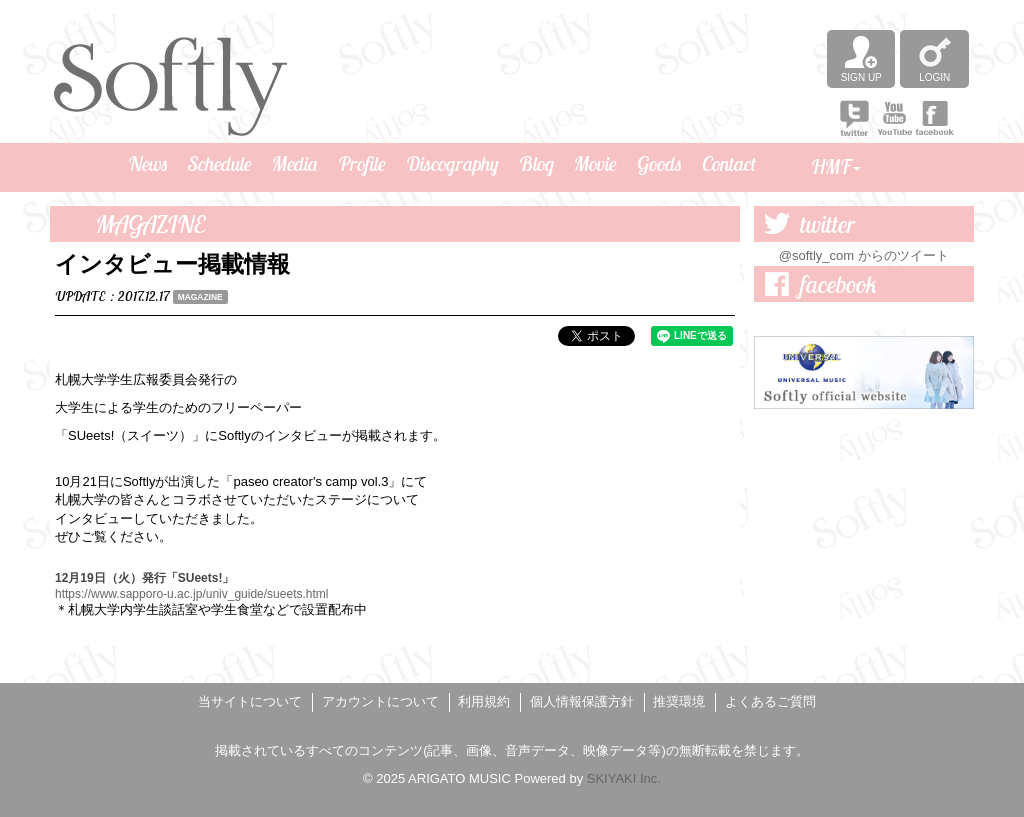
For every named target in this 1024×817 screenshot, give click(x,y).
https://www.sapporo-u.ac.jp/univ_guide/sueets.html (191, 594)
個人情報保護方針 (582, 701)
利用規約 (484, 701)
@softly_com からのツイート (864, 255)
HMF (836, 166)
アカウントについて (380, 701)
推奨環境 (679, 701)
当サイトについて (250, 701)
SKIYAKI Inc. (624, 778)
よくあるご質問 (770, 701)
